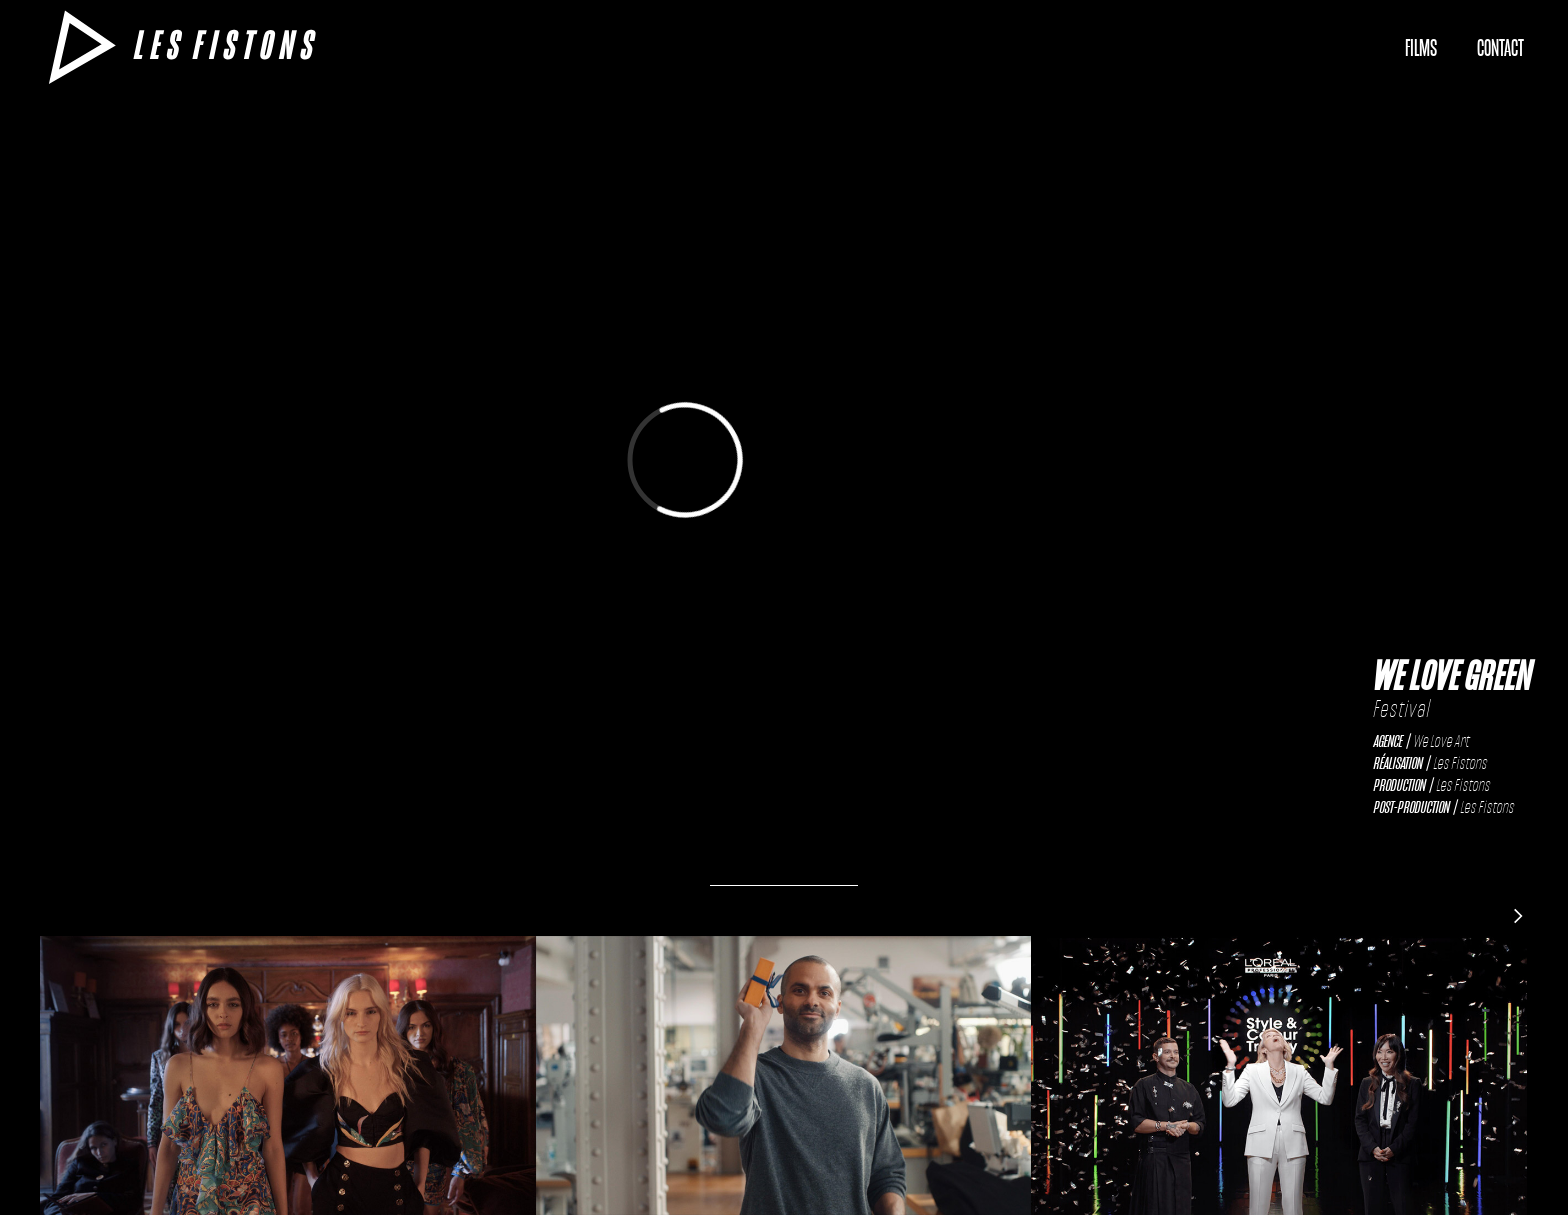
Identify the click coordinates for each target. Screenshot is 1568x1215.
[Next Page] (1518, 915)
